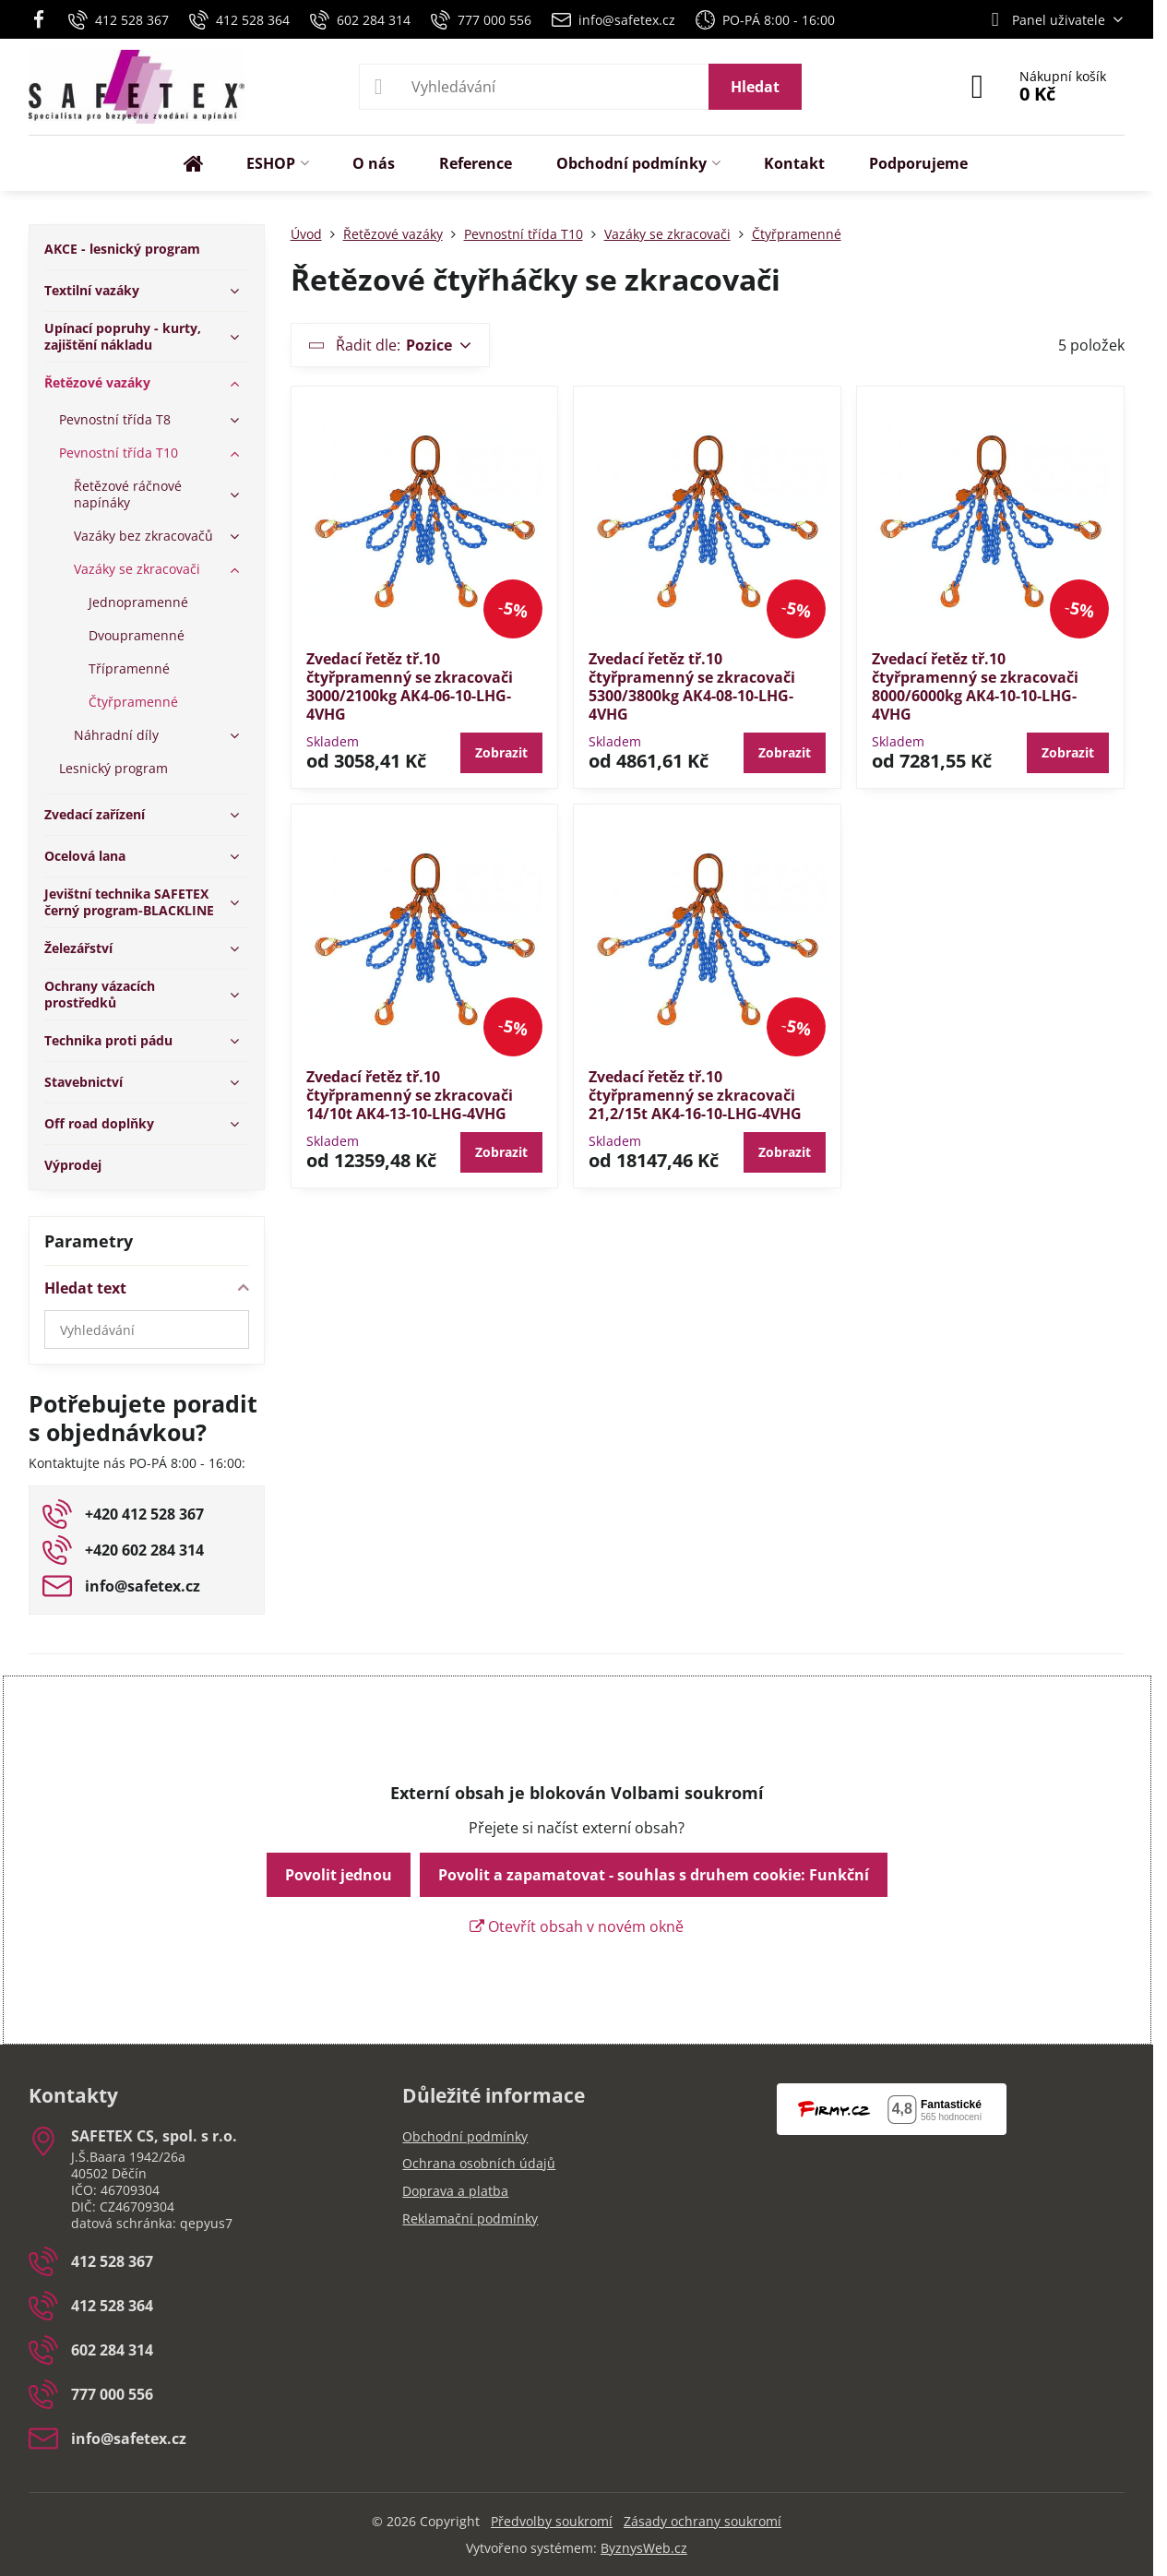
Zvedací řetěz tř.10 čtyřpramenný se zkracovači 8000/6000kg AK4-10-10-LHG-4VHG (975, 686)
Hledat (755, 87)
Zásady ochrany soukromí (702, 2521)
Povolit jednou (338, 1875)
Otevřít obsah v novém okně (577, 1926)
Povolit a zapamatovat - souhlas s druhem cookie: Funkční (653, 1875)
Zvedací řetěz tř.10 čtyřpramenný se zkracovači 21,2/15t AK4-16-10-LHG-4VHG (695, 1095)
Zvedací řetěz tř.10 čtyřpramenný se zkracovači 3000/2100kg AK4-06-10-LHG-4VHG (409, 686)
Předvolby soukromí (552, 2521)
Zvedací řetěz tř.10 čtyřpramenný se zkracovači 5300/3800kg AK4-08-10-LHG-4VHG (692, 686)
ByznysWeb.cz (644, 2548)
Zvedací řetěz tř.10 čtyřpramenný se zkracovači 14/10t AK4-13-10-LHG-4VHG (409, 1095)
